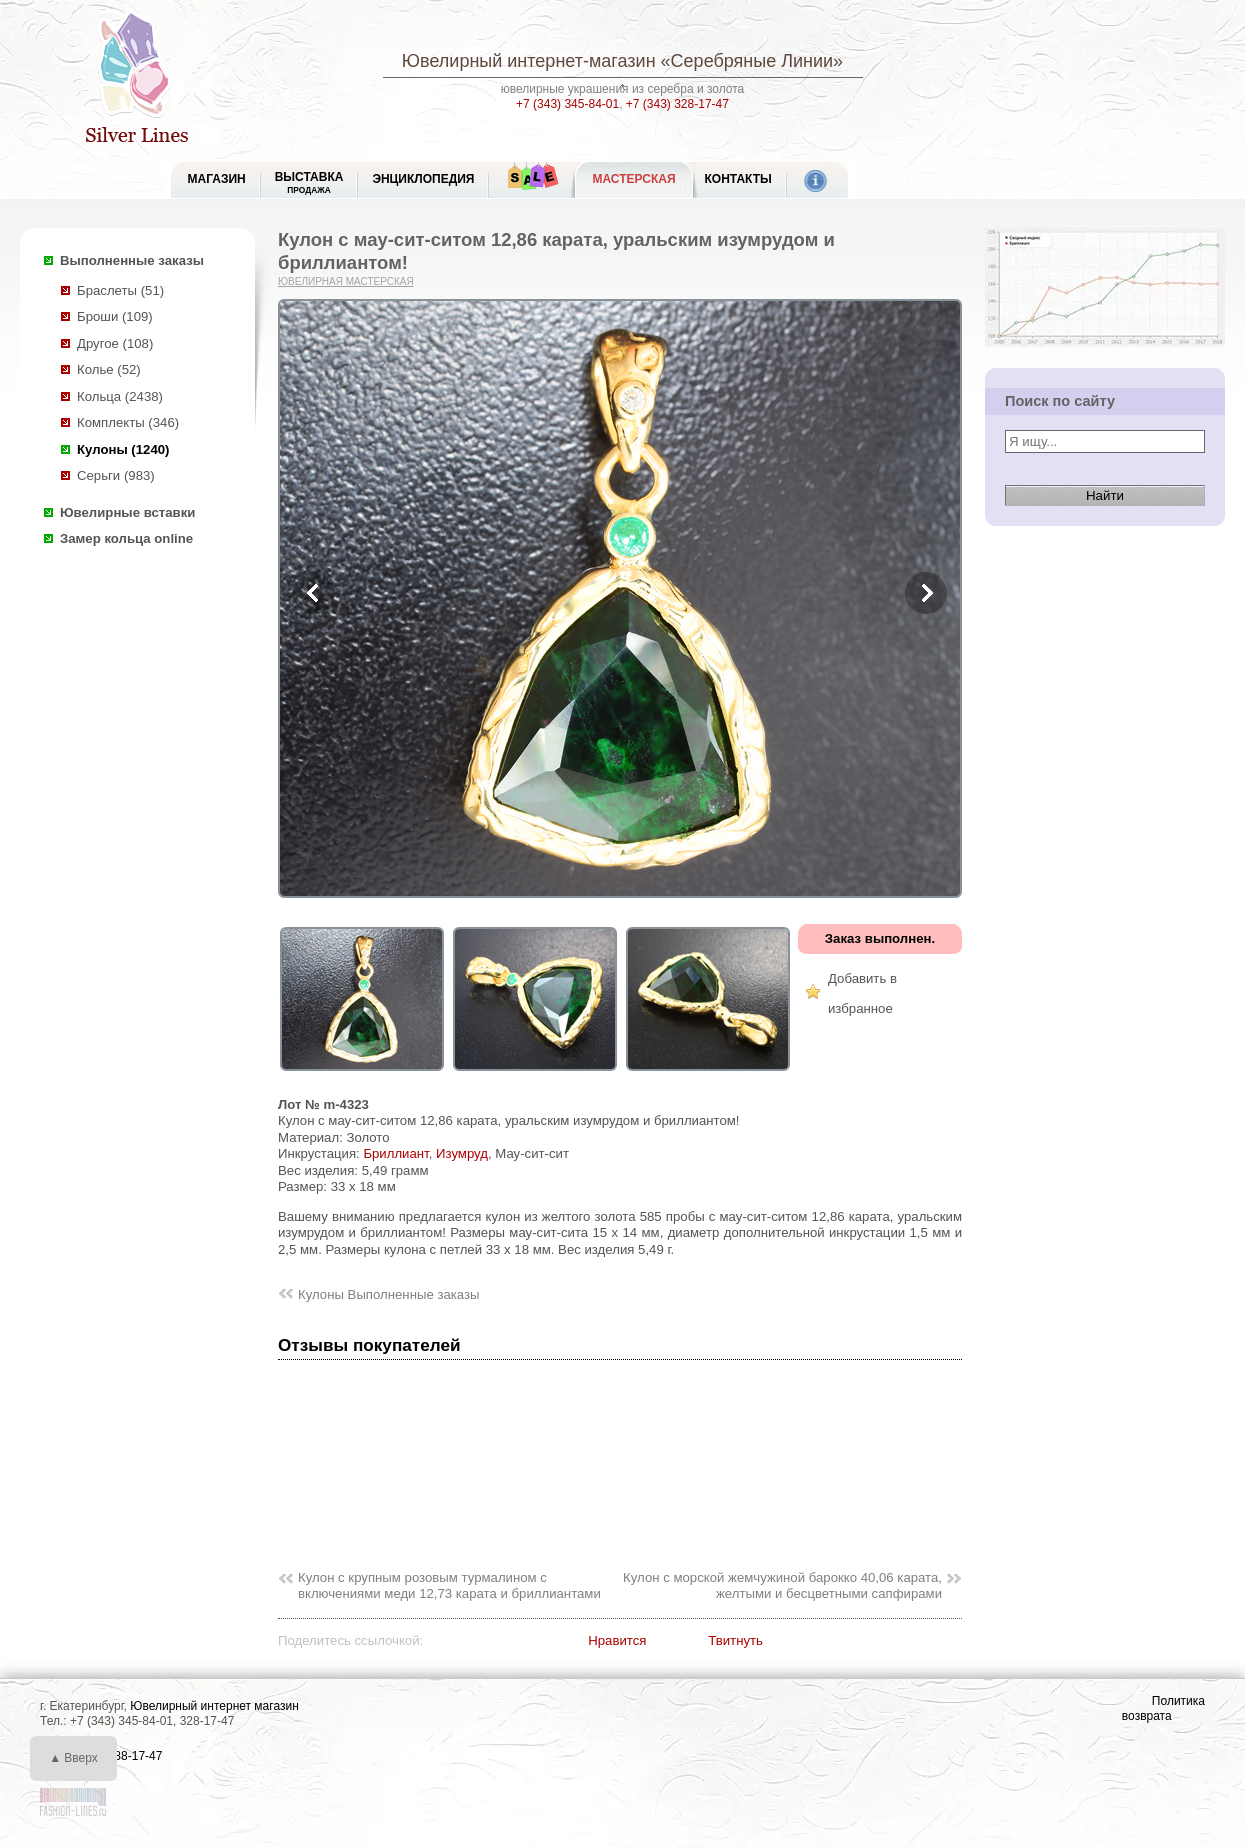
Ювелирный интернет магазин (214, 1706)
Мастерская (633, 179)
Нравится (617, 1640)
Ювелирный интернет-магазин (529, 61)
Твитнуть (735, 1640)
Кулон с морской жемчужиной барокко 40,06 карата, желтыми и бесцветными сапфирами (782, 1586)
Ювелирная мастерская (346, 281)
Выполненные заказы (132, 260)
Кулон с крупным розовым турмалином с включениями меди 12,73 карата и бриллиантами (449, 1586)
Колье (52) (109, 369)
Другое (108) (115, 343)
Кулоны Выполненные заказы (389, 1294)
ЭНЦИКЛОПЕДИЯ (423, 179)
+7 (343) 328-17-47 (677, 104)
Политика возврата (1163, 1708)
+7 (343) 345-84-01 (567, 104)
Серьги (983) (116, 475)
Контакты (738, 179)
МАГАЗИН (217, 179)
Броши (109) (115, 316)
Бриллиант (395, 1153)
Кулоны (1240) (123, 449)
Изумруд (462, 1153)
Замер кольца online (126, 538)
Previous (314, 593)
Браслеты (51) (120, 290)
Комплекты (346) (128, 422)
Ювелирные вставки (127, 512)
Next (926, 593)
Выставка (309, 182)
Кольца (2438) (120, 396)
